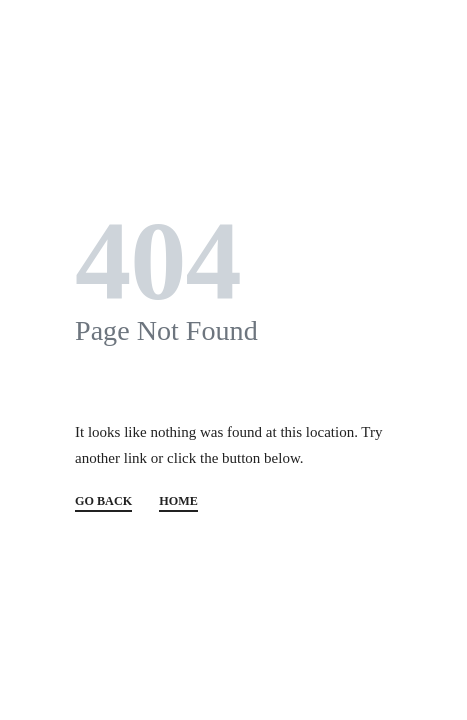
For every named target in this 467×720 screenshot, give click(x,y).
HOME (178, 501)
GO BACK (103, 501)
